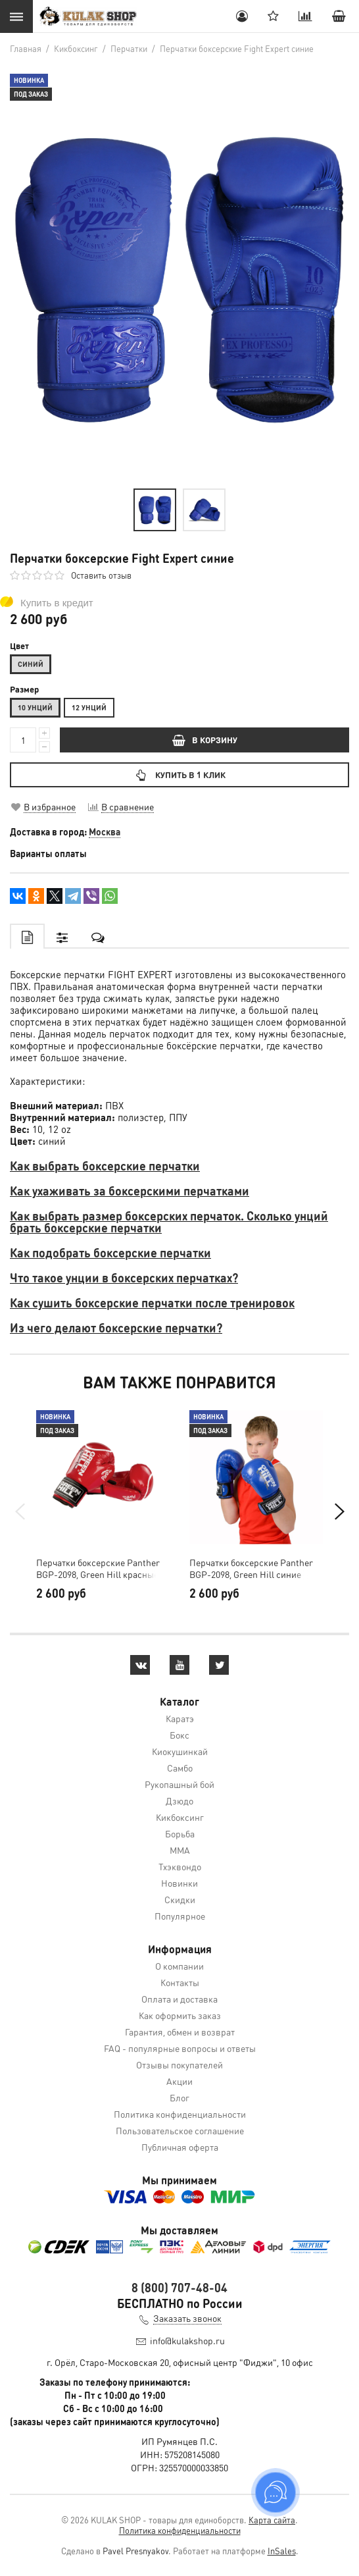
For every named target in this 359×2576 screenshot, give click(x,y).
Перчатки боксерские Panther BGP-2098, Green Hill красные (98, 1568)
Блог (179, 2097)
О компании (179, 1966)
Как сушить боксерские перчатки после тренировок (152, 1302)
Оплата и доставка (179, 1999)
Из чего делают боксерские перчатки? (116, 1327)
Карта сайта (272, 2519)
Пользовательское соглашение (180, 2130)
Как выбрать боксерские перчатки (105, 1165)
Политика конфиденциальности (180, 2114)
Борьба (180, 1833)
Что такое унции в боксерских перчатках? (124, 1277)
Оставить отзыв (101, 575)
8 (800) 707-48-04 (179, 2287)
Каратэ (180, 1718)
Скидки (179, 1899)
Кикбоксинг (180, 1817)
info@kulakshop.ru (187, 2340)
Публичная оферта (179, 2147)
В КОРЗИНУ (204, 739)
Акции (179, 2081)
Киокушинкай (180, 1751)
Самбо (180, 1768)
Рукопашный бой (179, 1784)
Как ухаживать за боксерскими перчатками (129, 1190)
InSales (282, 2550)
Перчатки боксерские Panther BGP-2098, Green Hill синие (251, 1568)
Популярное (180, 1916)
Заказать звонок (187, 2318)
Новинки (179, 1883)
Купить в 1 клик (179, 774)
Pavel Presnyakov (135, 2550)
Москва (104, 831)
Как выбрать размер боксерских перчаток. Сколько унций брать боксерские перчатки (169, 1221)
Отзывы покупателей (179, 2064)
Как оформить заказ (180, 2015)
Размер (24, 689)
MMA (180, 1850)
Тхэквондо (179, 1866)
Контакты (179, 1982)
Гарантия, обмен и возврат (180, 2031)
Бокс (179, 1735)
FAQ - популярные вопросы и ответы (180, 2048)
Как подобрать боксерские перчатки (110, 1252)
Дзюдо (179, 1800)
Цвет (19, 646)
